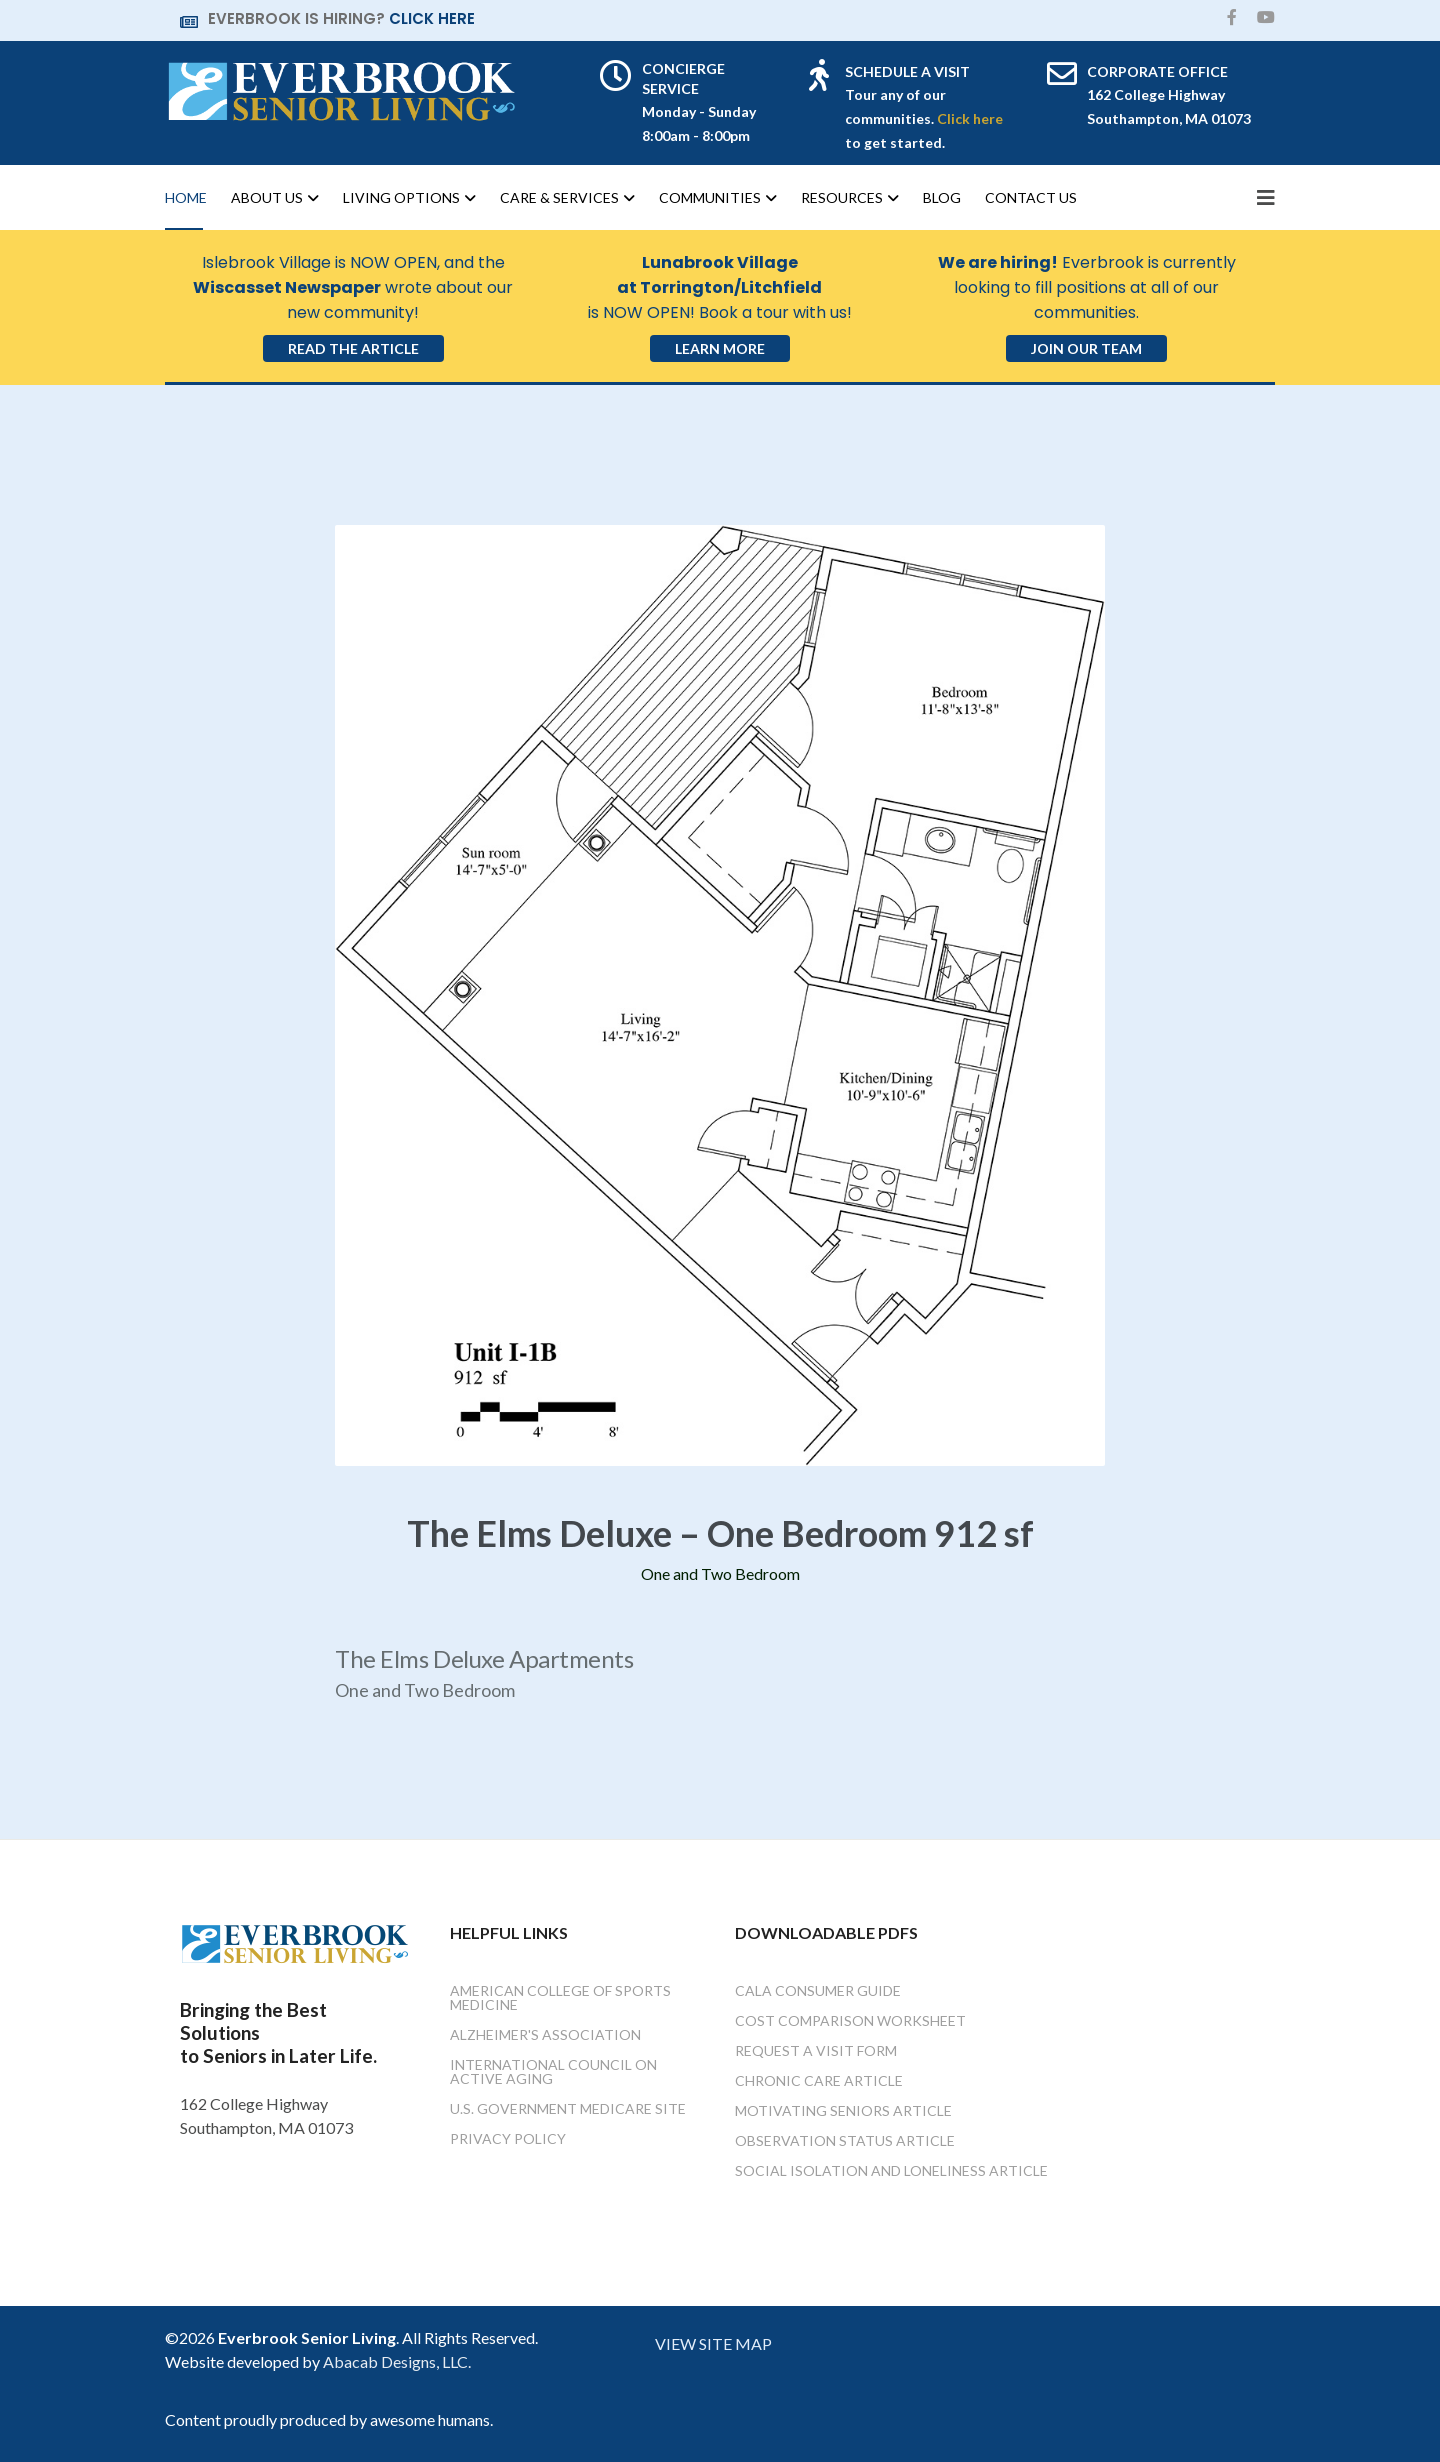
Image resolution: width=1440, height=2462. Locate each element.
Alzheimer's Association (545, 2034)
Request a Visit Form (816, 2050)
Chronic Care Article (819, 2080)
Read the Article (353, 348)
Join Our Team (1086, 348)
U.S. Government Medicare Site (568, 2108)
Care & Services (559, 197)
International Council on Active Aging (553, 2071)
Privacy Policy (508, 2138)
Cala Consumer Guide (818, 1990)
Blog (942, 197)
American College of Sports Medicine (560, 1997)
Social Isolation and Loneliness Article (891, 2170)
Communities (710, 197)
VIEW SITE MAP (713, 2343)
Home (186, 197)
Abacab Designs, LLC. (397, 2361)
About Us (267, 197)
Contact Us (1031, 197)
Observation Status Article (845, 2140)
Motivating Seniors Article (843, 2110)
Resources (842, 197)
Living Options (401, 197)
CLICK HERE (432, 18)
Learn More (720, 348)
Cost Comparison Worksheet (850, 2020)
